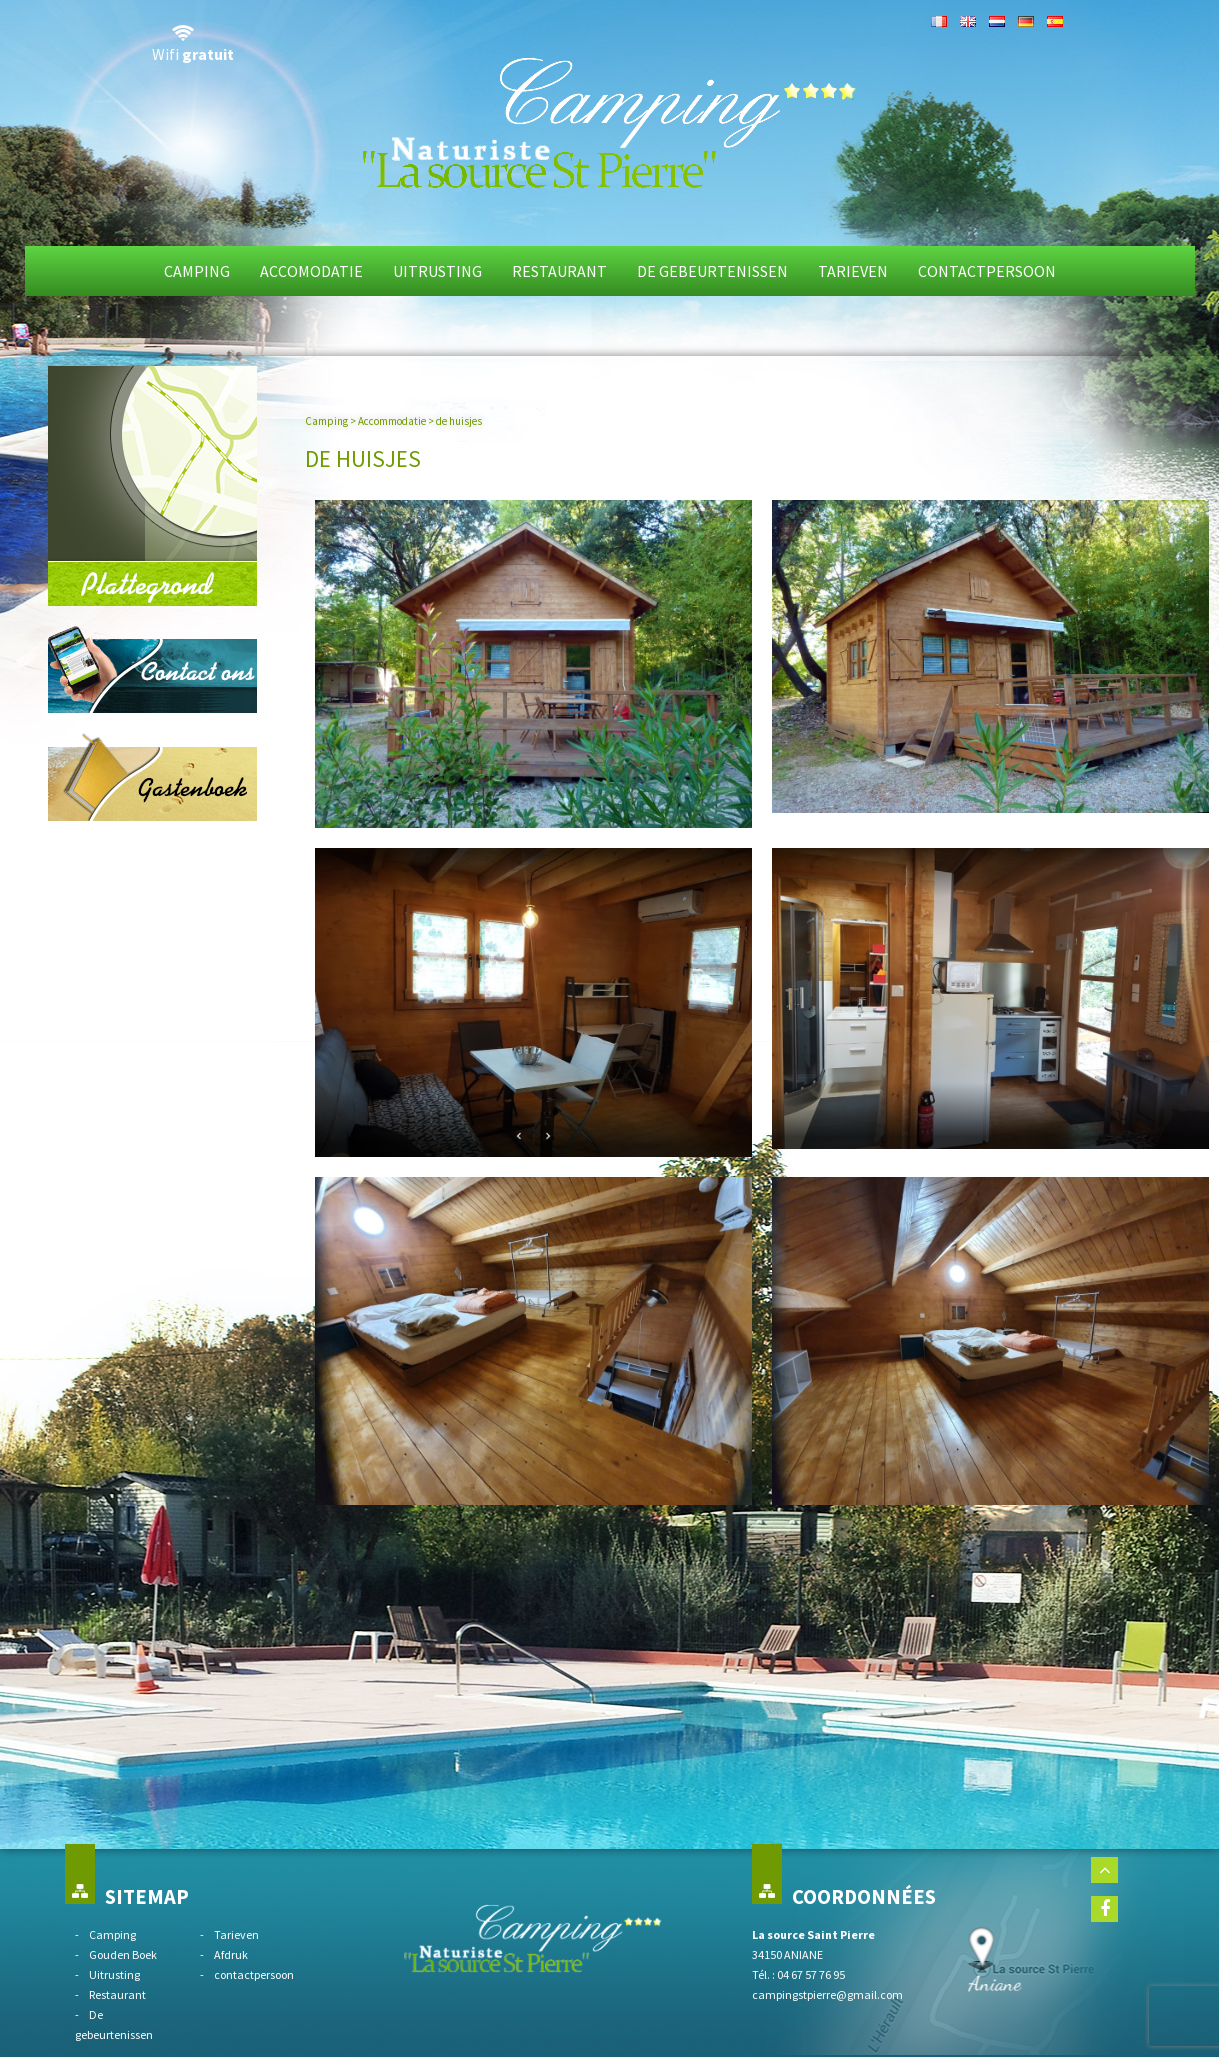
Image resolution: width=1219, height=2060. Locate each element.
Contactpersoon (987, 271)
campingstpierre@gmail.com (827, 1994)
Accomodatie (311, 271)
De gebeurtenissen (712, 271)
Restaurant (559, 271)
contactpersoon (254, 1974)
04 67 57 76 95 (811, 1974)
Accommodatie (392, 421)
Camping (197, 271)
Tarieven (853, 271)
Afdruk (231, 1954)
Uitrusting (437, 271)
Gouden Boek (123, 1954)
